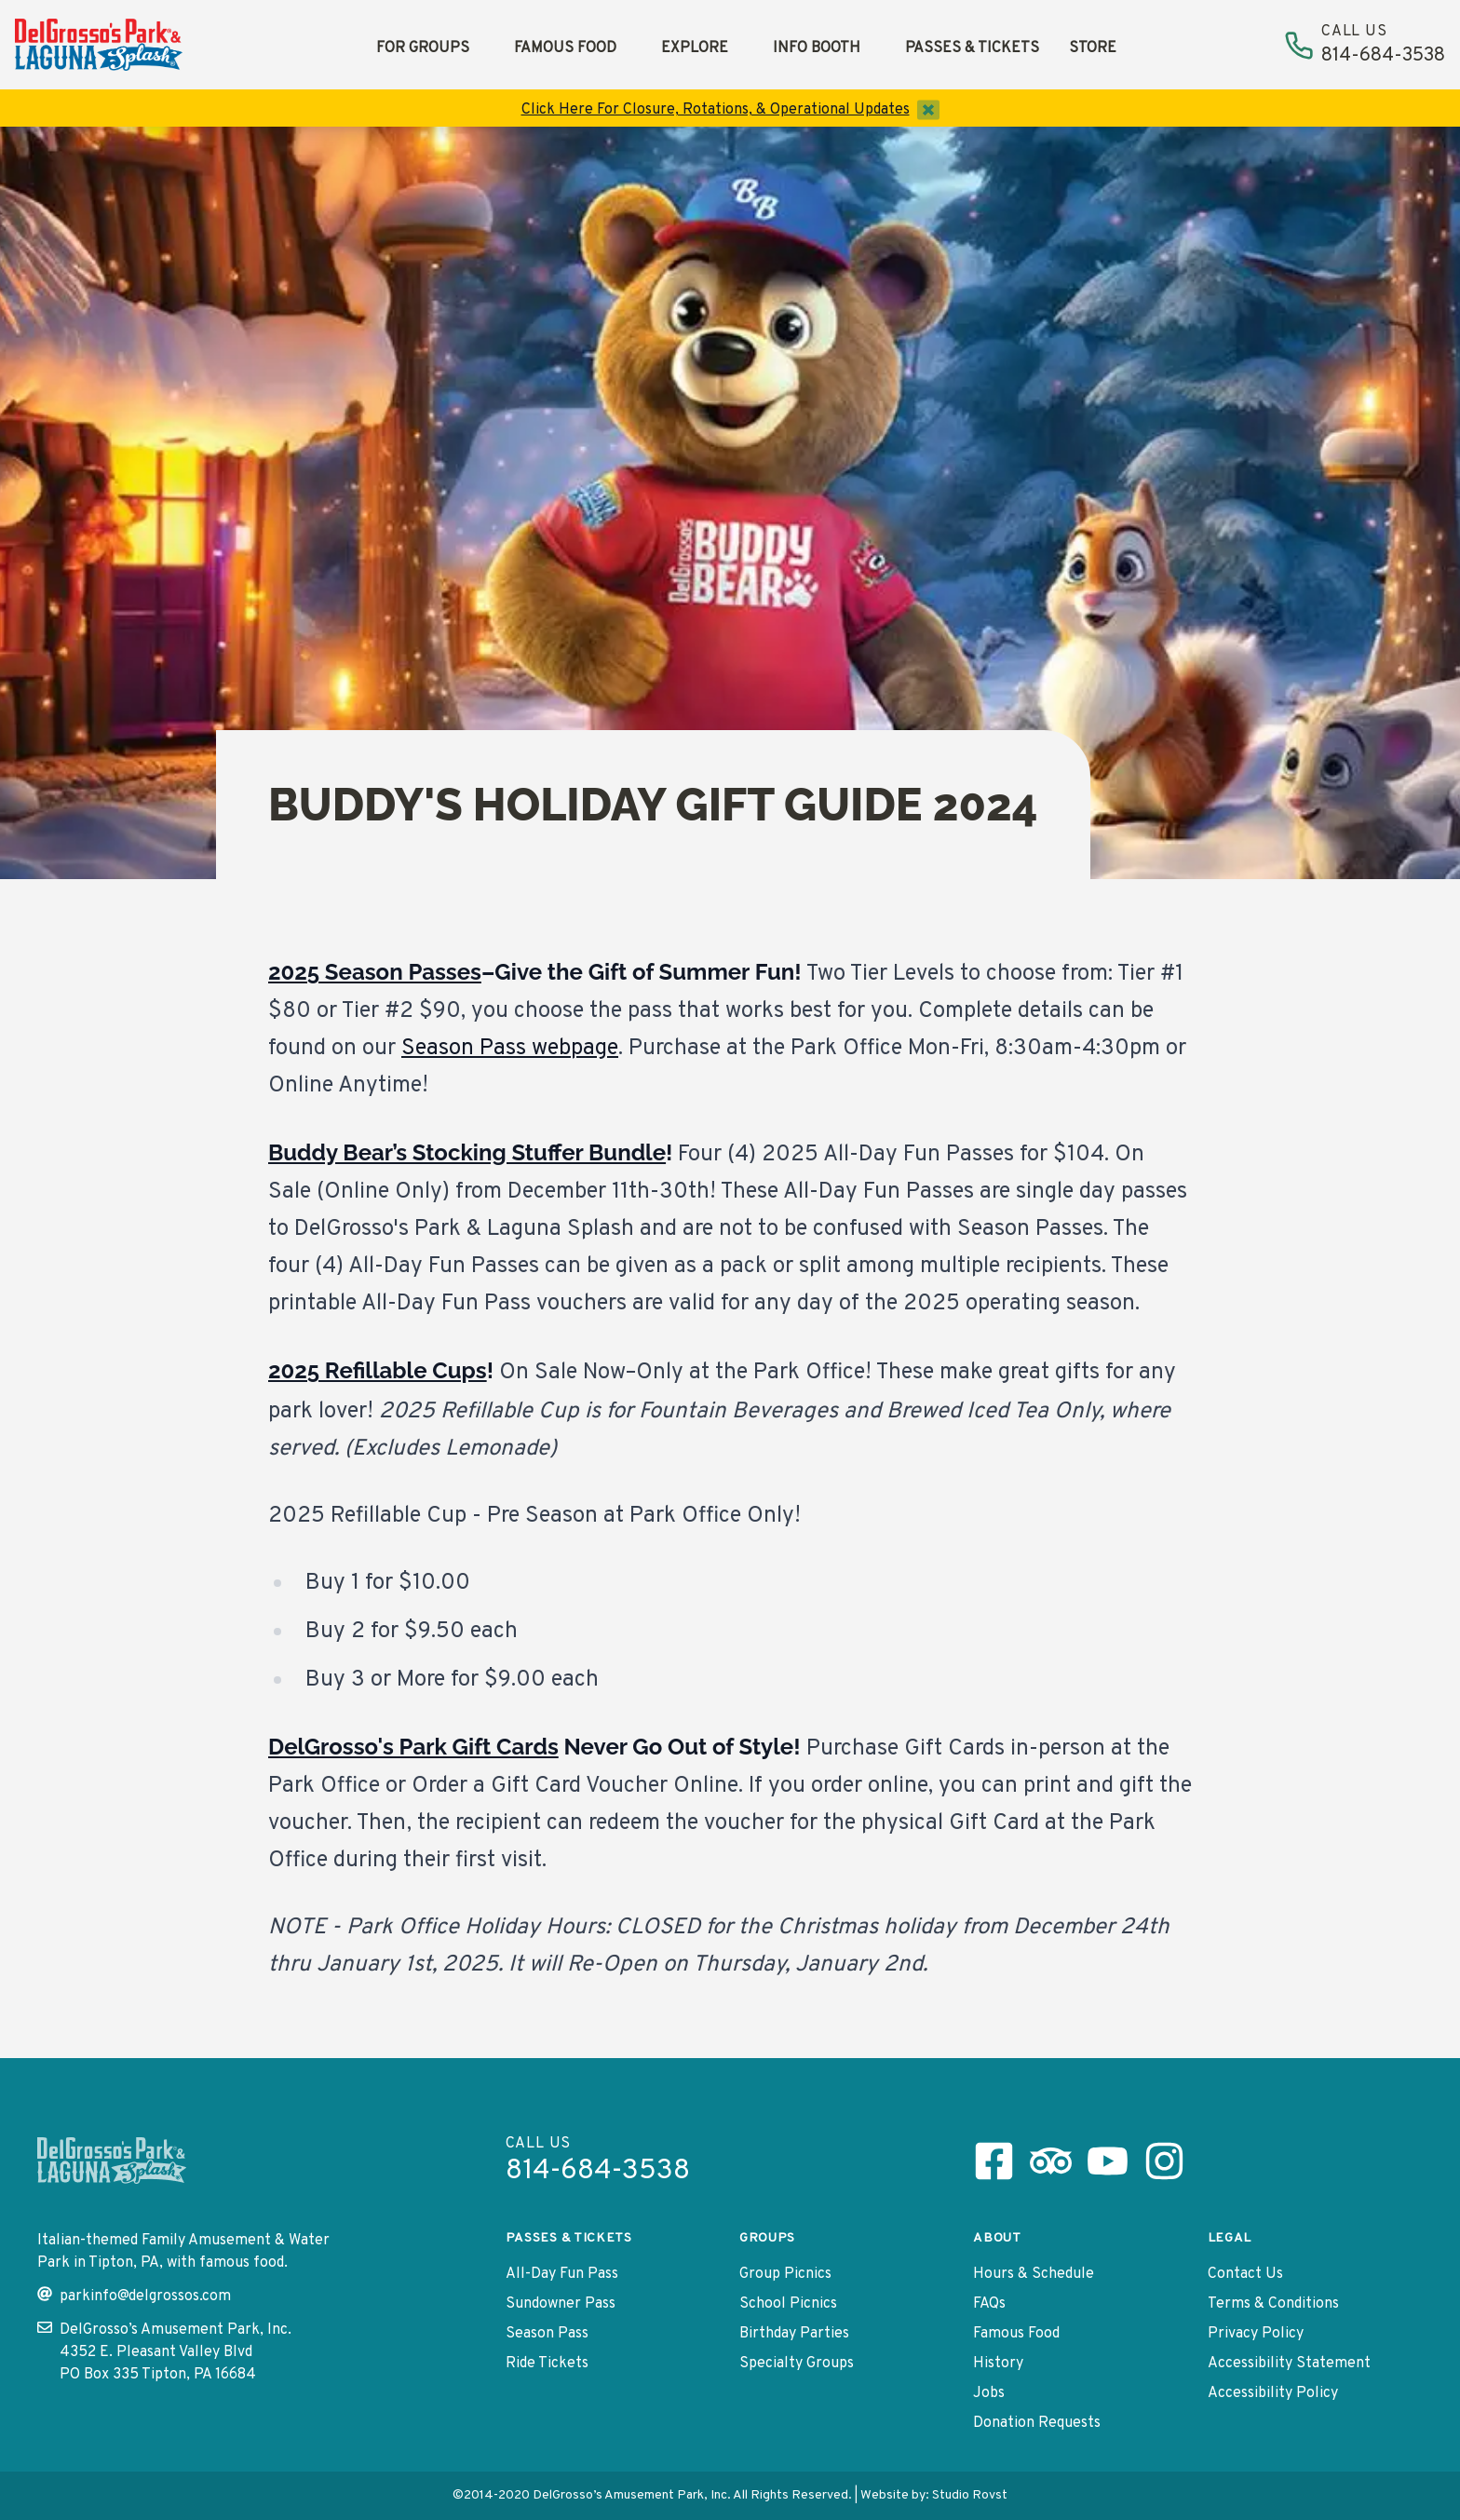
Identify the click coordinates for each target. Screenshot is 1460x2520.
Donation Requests (1037, 2423)
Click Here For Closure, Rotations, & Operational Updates (715, 110)
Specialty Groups (796, 2363)
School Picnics (788, 2304)
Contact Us (1245, 2274)
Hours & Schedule (1033, 2274)
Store (1092, 48)
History (998, 2363)
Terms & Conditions (1273, 2304)
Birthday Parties (794, 2333)
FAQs (989, 2304)
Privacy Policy (1256, 2333)
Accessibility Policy (1273, 2393)
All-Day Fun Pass (562, 2274)
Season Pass (547, 2333)
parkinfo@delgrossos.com (134, 2296)
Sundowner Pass (560, 2304)
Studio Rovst (969, 2495)
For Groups (422, 48)
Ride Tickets (547, 2363)
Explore (694, 48)
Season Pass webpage (509, 1049)
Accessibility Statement (1289, 2363)
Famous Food (565, 48)
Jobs (989, 2393)
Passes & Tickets (972, 48)
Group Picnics (785, 2274)
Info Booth (816, 48)
